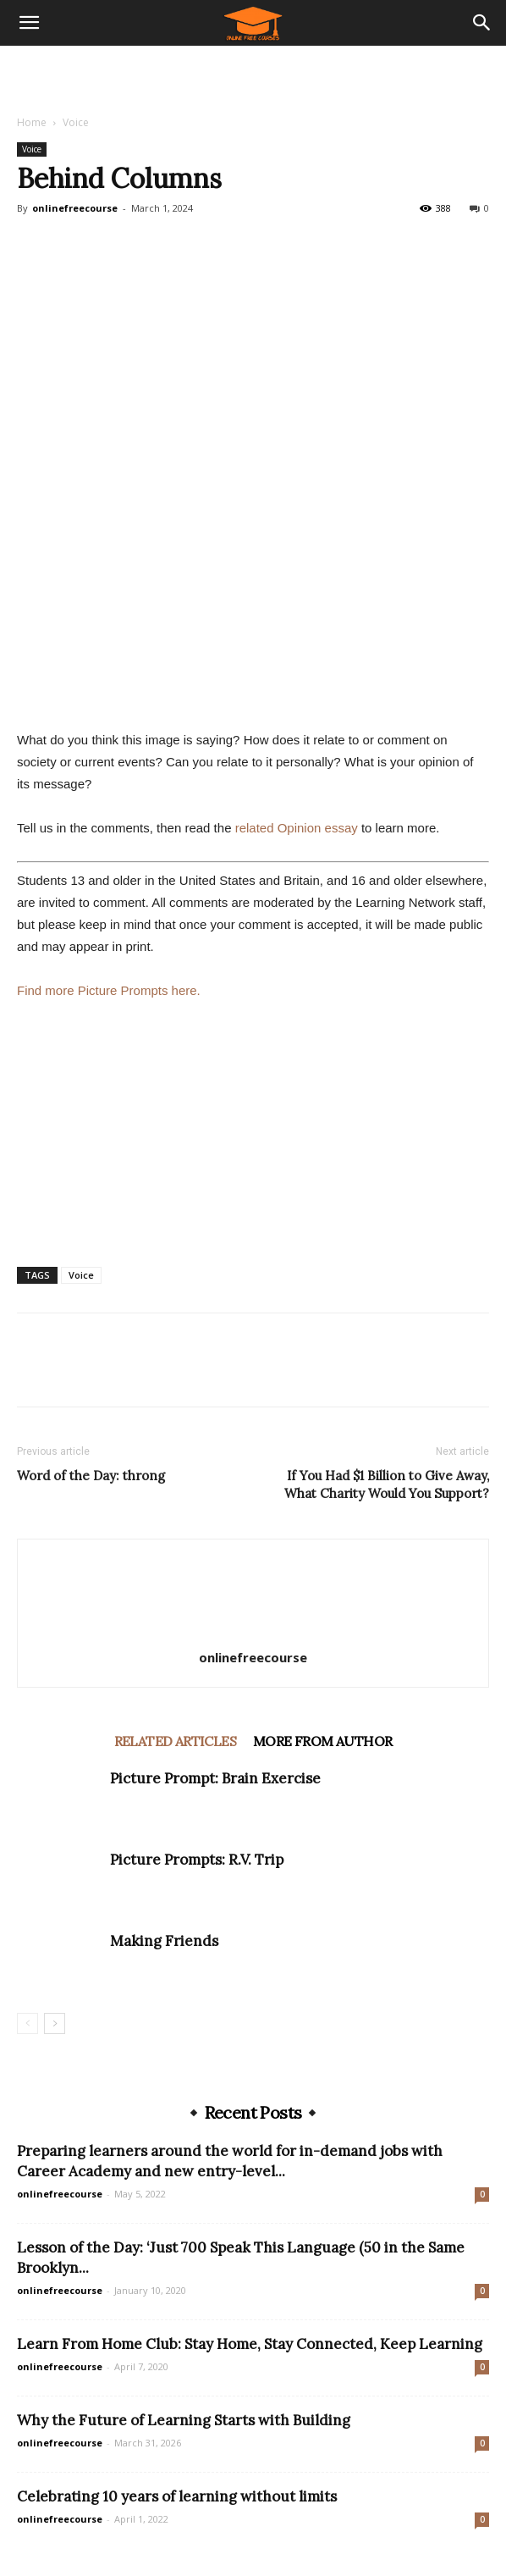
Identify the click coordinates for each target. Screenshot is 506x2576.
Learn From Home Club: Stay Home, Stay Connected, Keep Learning (249, 2344)
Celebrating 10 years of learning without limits (177, 2496)
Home (32, 122)
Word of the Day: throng (91, 1476)
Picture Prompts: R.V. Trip (196, 1859)
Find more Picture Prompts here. (109, 990)
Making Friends (164, 1941)
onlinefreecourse (75, 208)
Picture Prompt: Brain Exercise (215, 1778)
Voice (76, 122)
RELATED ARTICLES (175, 1741)
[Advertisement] (253, 75)
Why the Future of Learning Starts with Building (183, 2420)
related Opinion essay (296, 828)
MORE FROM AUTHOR (322, 1741)
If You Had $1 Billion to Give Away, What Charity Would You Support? (386, 1484)
